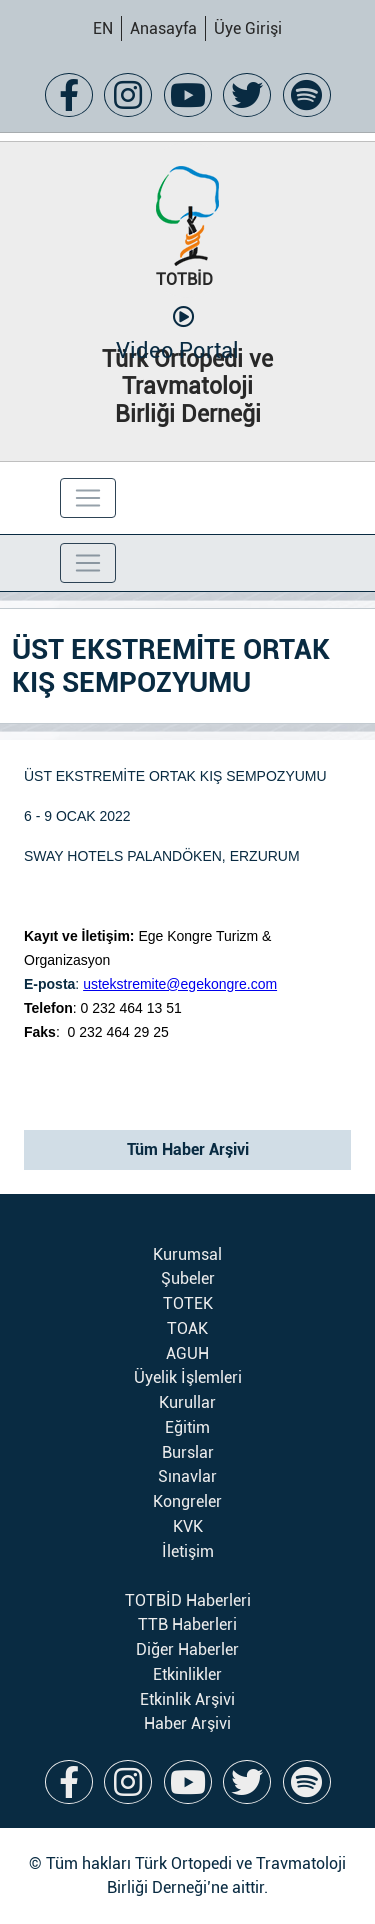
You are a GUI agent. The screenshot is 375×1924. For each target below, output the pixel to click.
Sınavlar (187, 1476)
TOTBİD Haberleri (188, 1600)
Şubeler (188, 1278)
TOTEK (188, 1303)
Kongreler (187, 1501)
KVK (188, 1526)
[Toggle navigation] (88, 498)
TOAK (187, 1328)
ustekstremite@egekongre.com (180, 984)
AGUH (187, 1353)
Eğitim (187, 1427)
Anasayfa (163, 28)
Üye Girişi (248, 28)
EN (103, 28)
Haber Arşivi (187, 1723)
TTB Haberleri (187, 1624)
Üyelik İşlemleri (188, 1377)
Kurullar (187, 1402)
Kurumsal (187, 1254)
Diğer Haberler (187, 1649)
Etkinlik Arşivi (187, 1699)
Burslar (188, 1452)
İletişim (188, 1551)
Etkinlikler (187, 1674)
